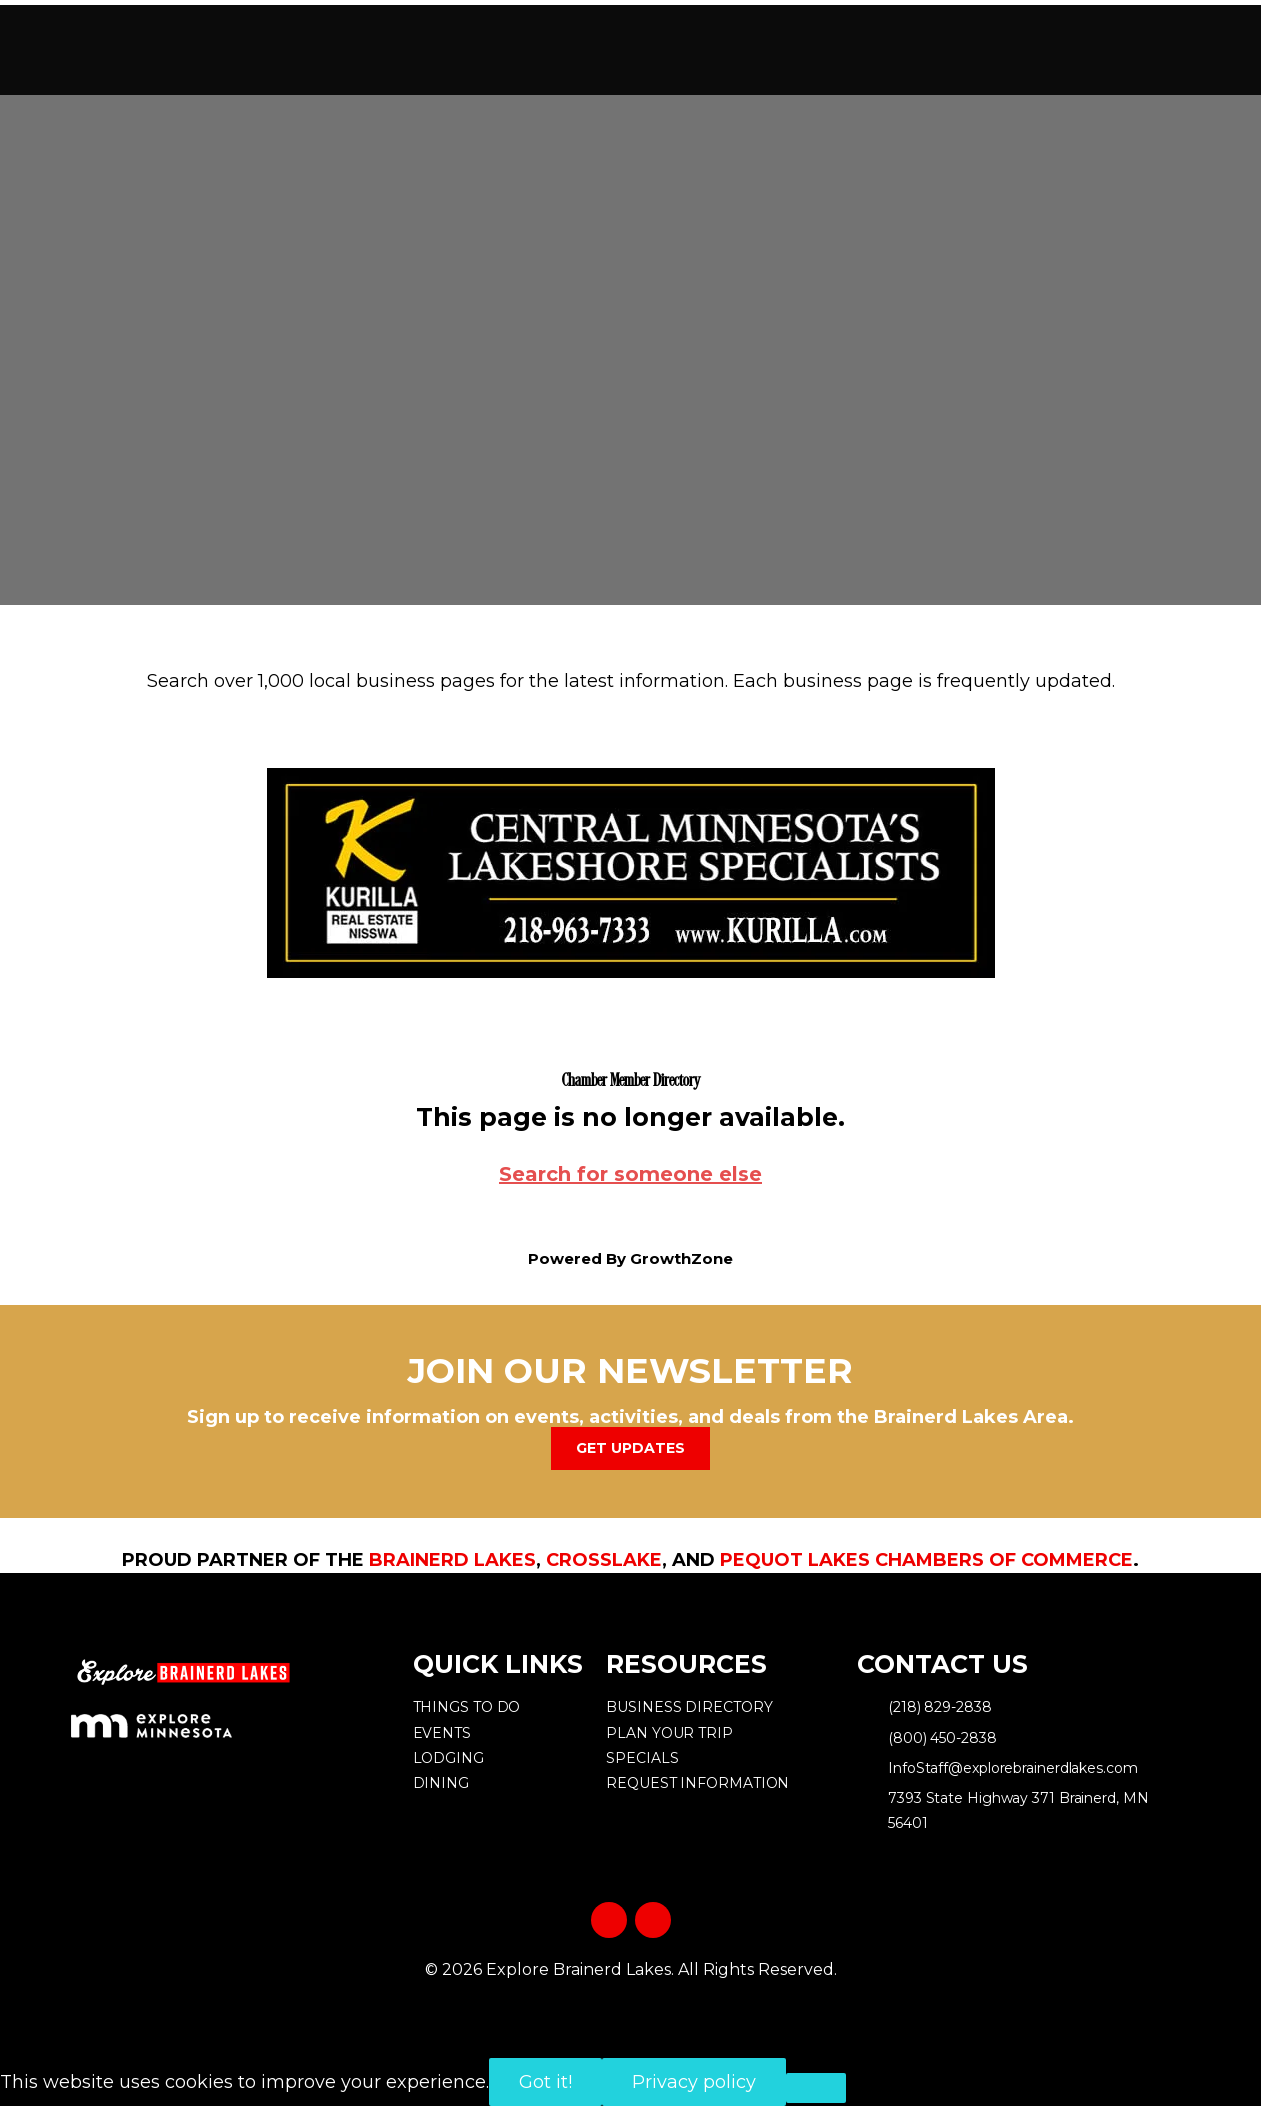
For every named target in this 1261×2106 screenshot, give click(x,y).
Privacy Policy (630, 2002)
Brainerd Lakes (452, 1560)
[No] (816, 2088)
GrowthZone (681, 1258)
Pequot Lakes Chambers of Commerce (926, 1560)
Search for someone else (630, 1174)
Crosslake (604, 1560)
